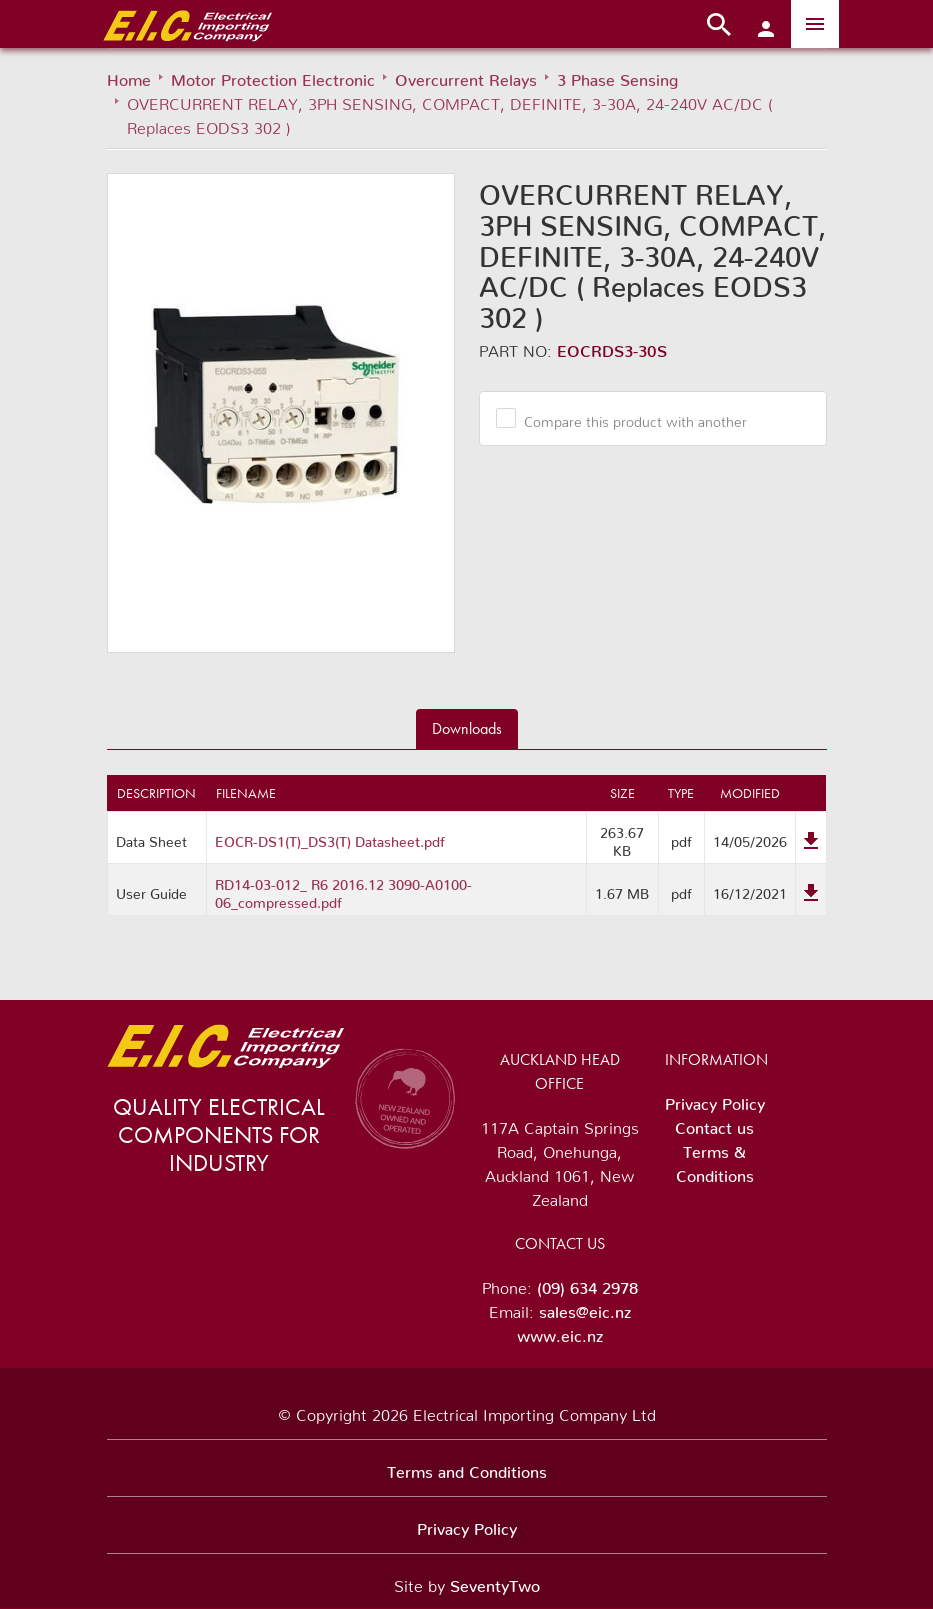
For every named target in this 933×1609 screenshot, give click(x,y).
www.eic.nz (560, 1332)
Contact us (714, 1124)
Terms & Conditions (715, 1160)
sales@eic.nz (585, 1308)
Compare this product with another (628, 418)
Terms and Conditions (467, 1468)
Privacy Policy (715, 1100)
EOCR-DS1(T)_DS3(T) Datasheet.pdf (330, 838)
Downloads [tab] (467, 728)
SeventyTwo (495, 1582)
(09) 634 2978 (587, 1284)
